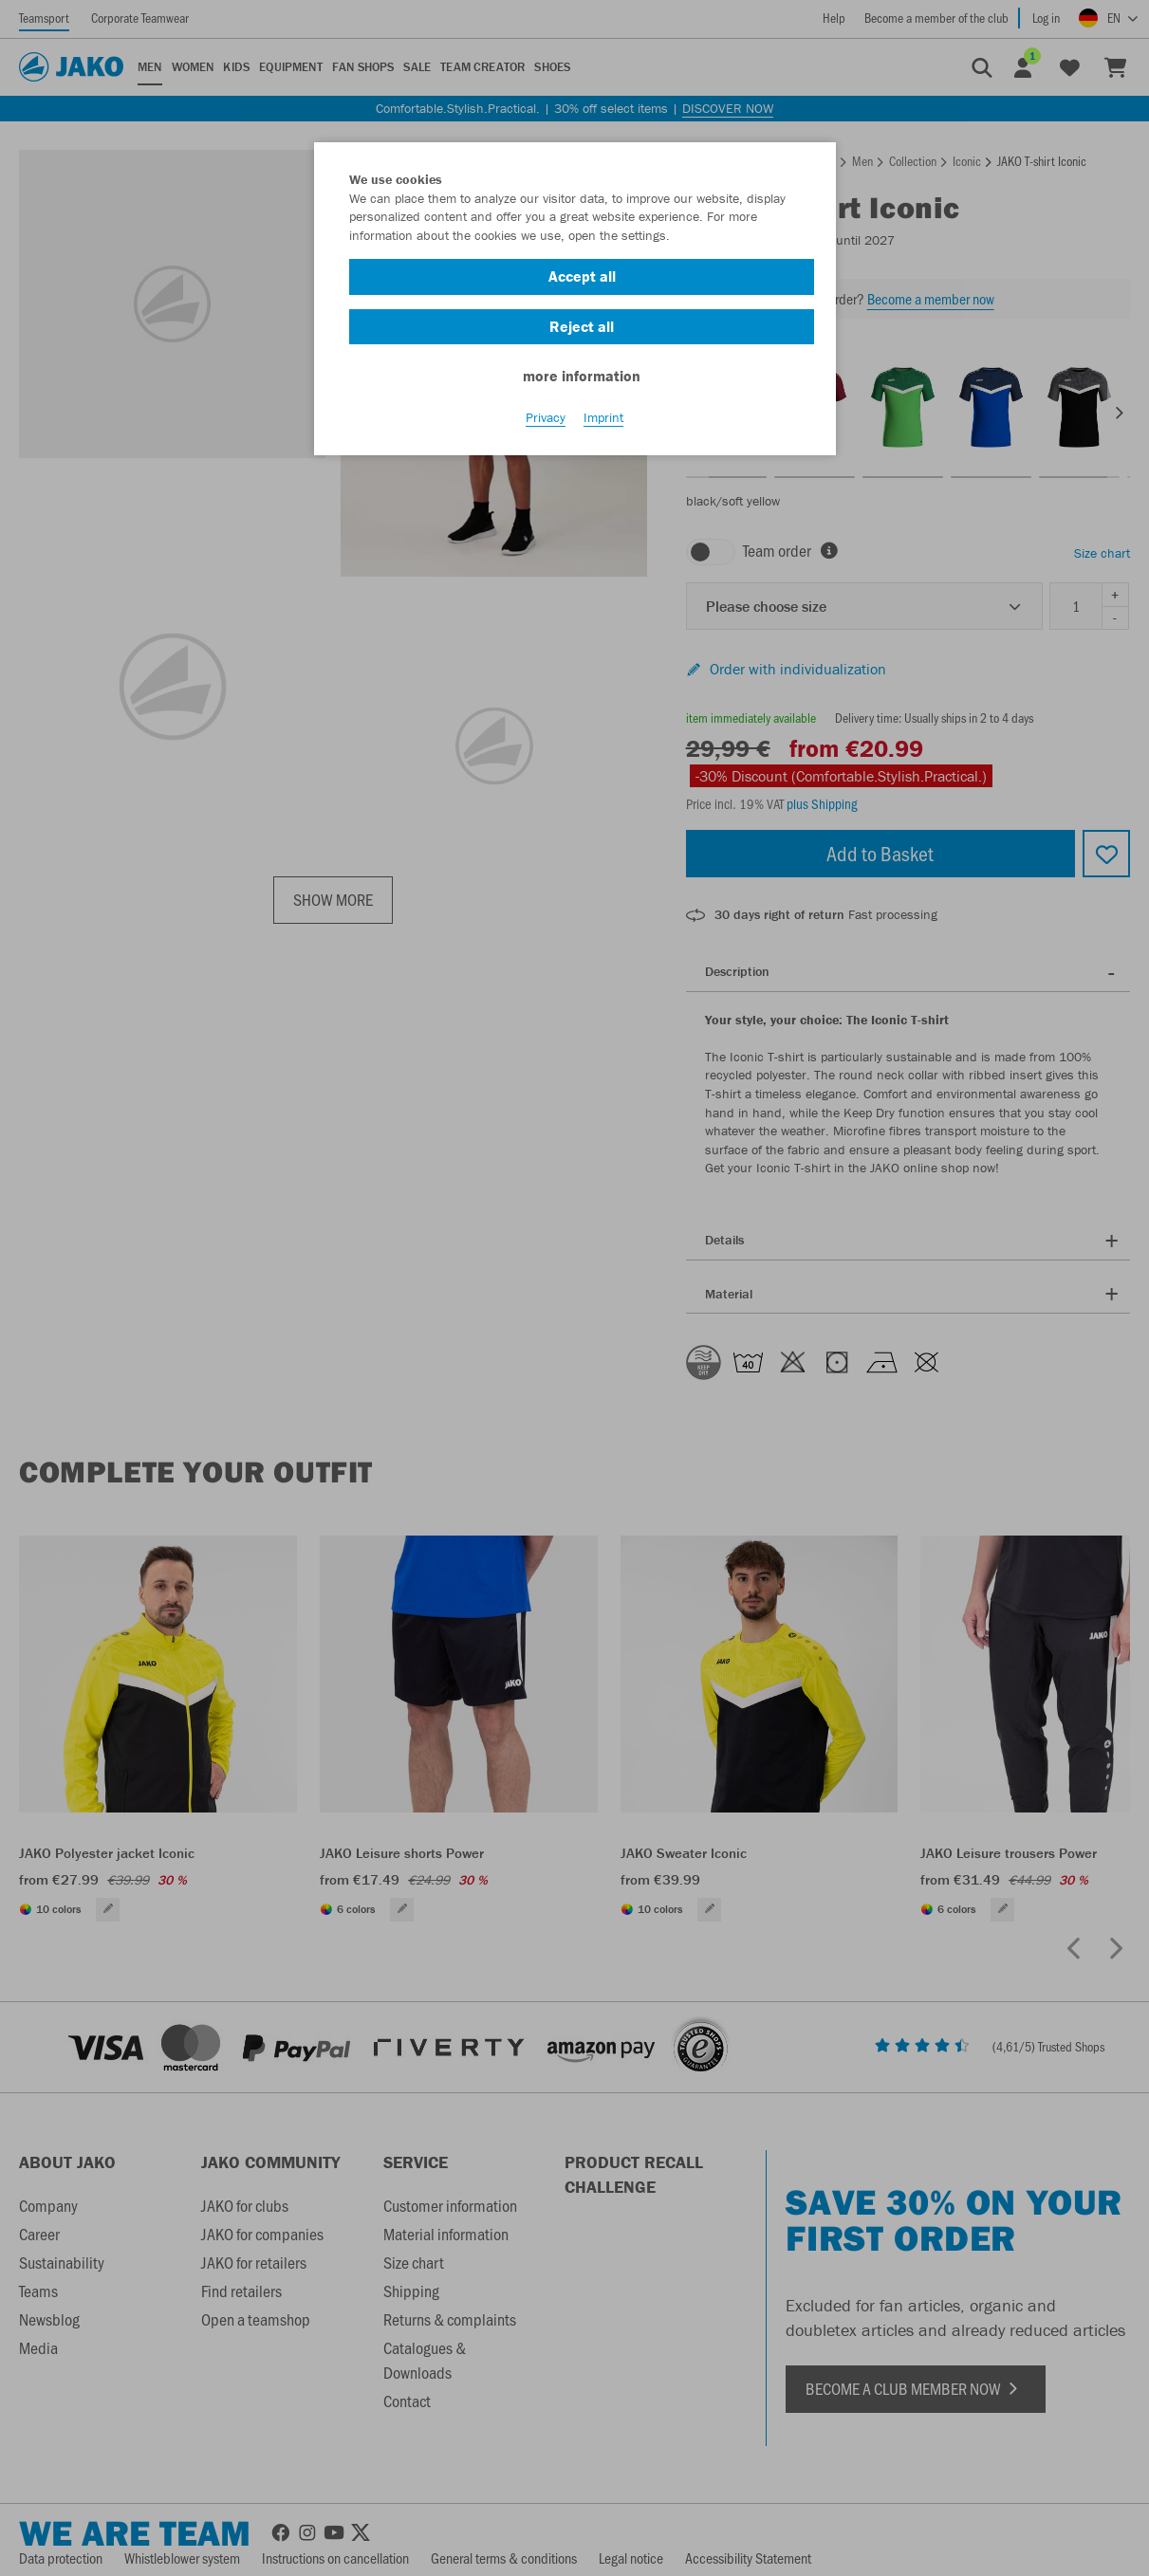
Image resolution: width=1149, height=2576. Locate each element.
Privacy (545, 418)
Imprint (603, 418)
